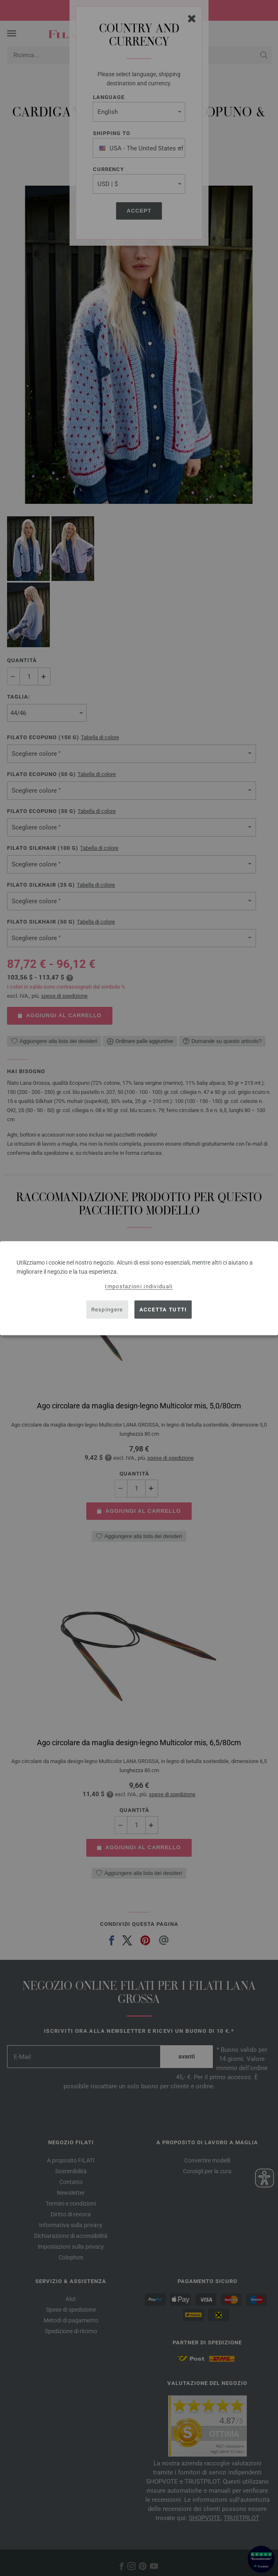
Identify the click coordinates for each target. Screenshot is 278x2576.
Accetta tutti (163, 1309)
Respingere (107, 1309)
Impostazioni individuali (139, 1286)
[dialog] (139, 1288)
